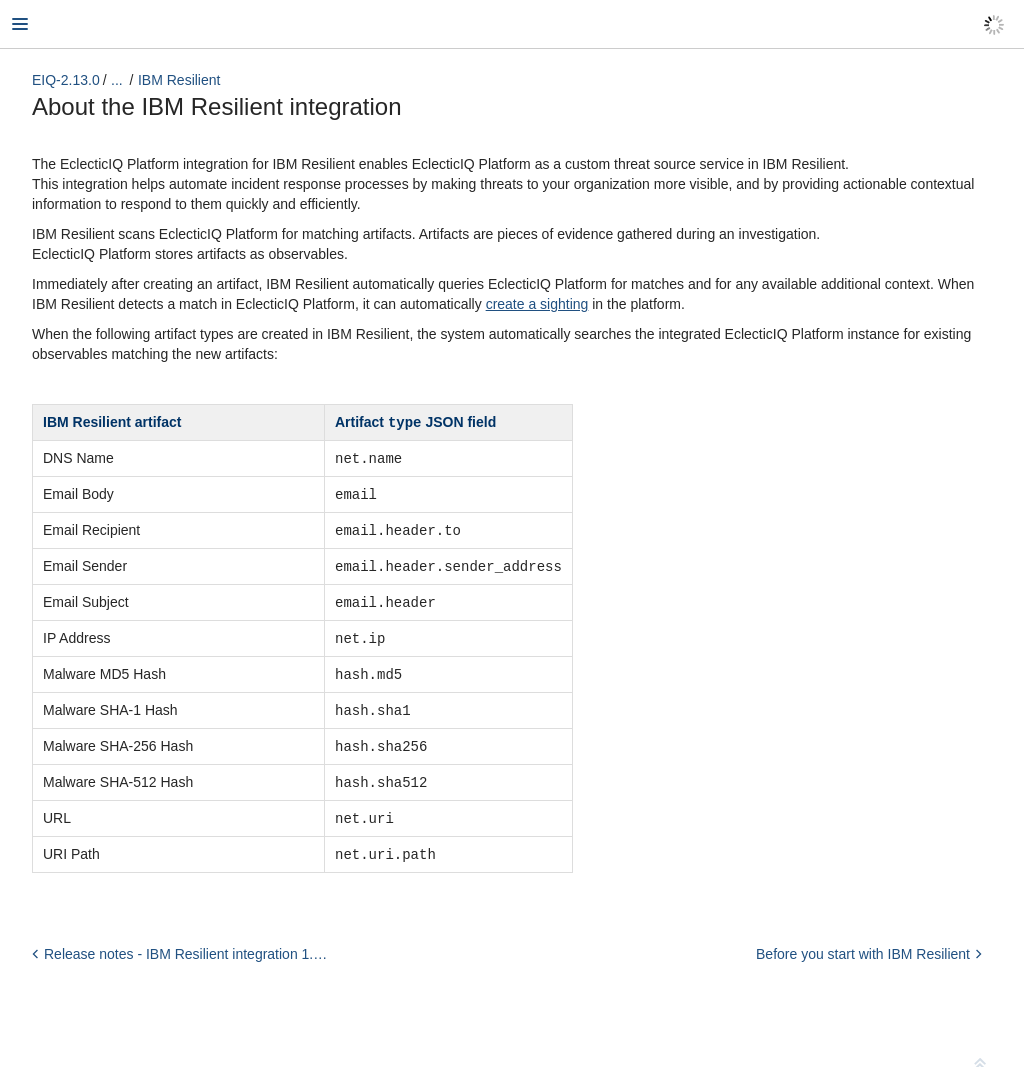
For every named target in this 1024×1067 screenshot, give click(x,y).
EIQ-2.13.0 (66, 80)
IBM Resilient (179, 80)
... (117, 80)
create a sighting (537, 304)
